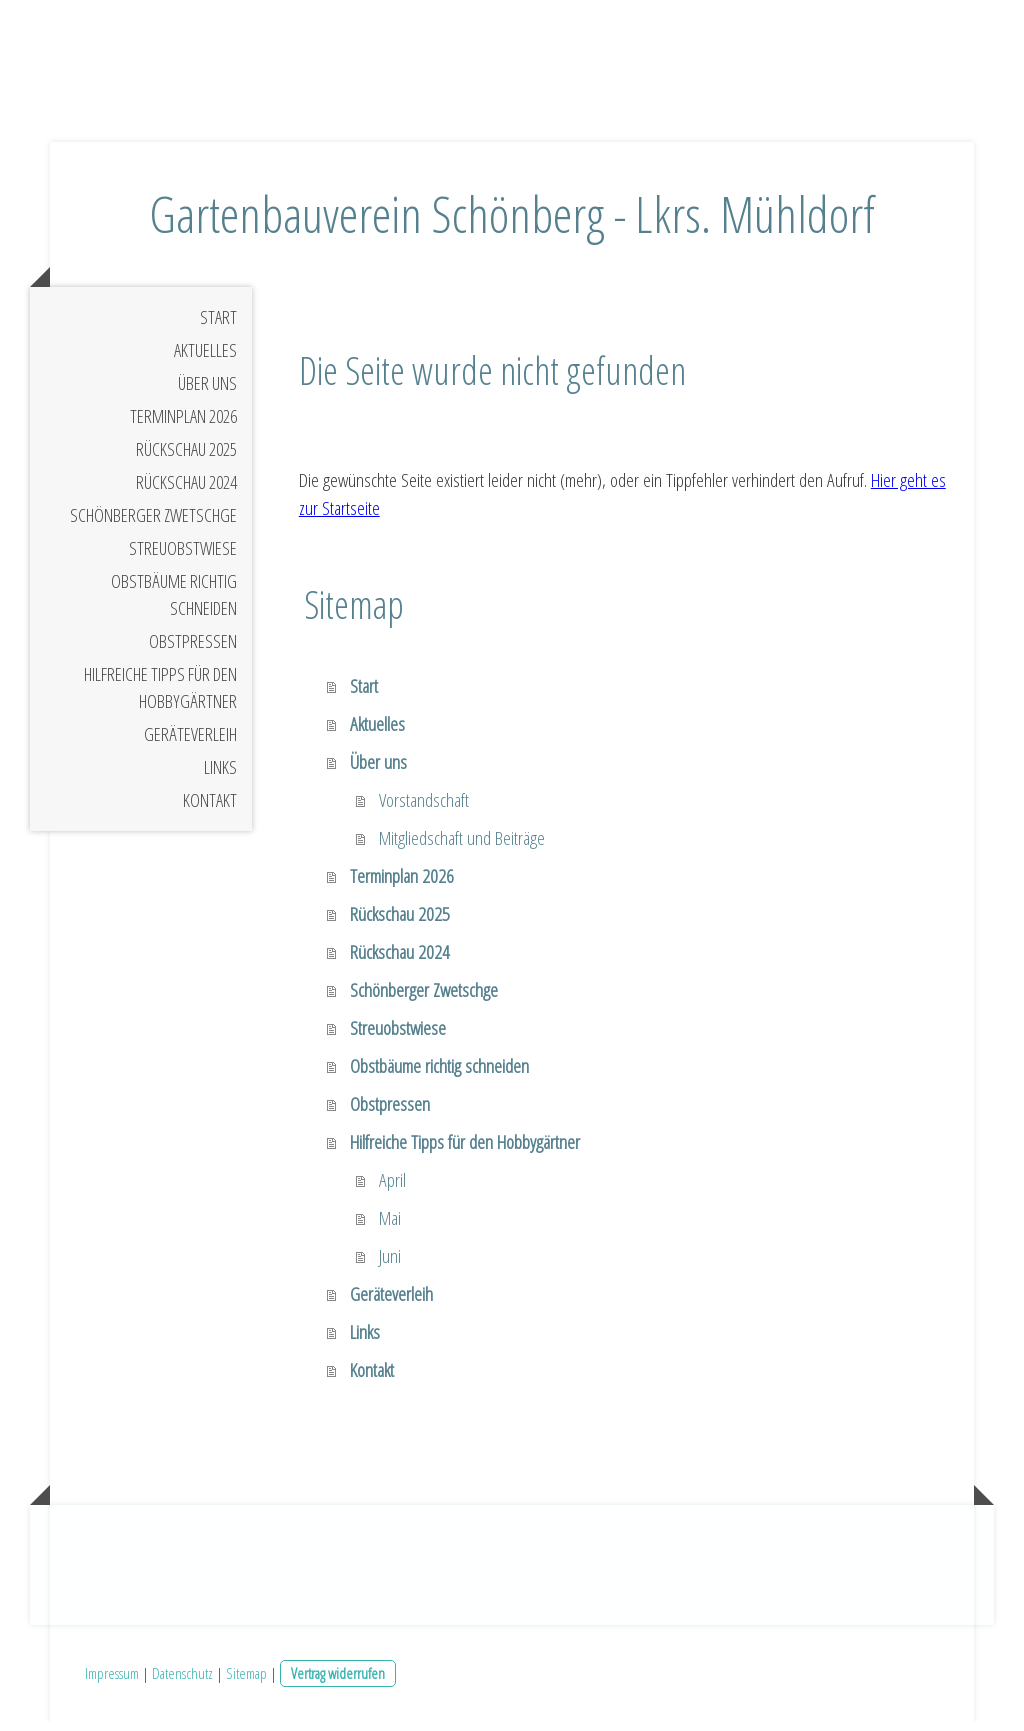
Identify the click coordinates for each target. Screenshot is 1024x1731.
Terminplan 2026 (183, 424)
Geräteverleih (190, 742)
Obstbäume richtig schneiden (174, 602)
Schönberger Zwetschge (153, 523)
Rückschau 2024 (186, 490)
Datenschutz (182, 1681)
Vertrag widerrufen (338, 1681)
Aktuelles (205, 358)
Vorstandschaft (424, 809)
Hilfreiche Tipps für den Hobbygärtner (160, 695)
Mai (390, 1227)
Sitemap (246, 1681)
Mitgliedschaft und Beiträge (462, 847)
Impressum (112, 1681)
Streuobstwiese (183, 556)
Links (220, 775)
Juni (390, 1265)
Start (218, 325)
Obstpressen (193, 649)
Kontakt (210, 808)
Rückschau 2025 (186, 457)
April (392, 1189)
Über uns (207, 391)
